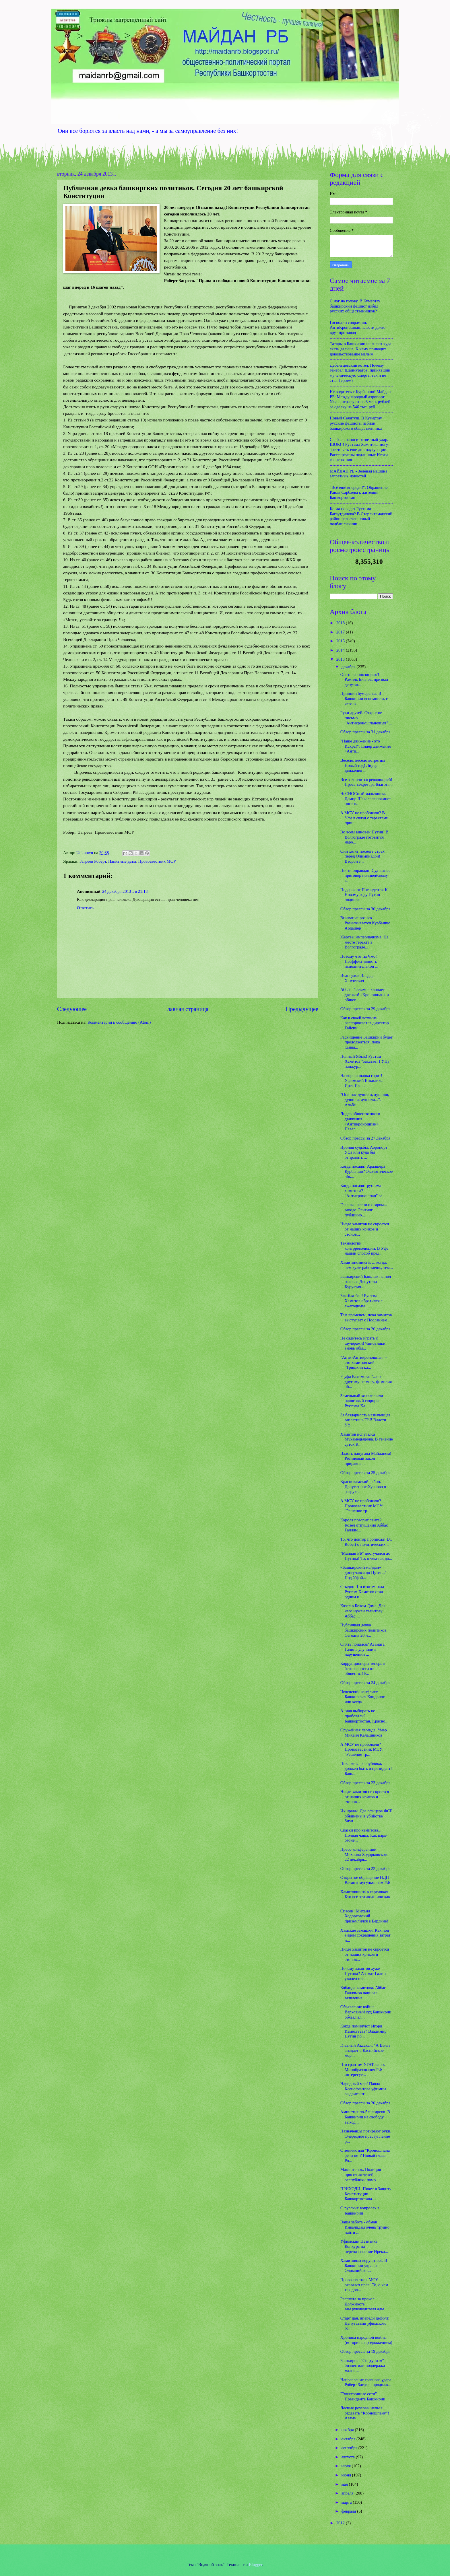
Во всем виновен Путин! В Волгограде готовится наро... (364, 837)
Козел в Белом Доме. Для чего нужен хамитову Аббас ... (362, 1610)
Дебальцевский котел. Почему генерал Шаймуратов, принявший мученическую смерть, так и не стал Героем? (360, 373)
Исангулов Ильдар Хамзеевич (357, 978)
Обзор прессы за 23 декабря (365, 1782)
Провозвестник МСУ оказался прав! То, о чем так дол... (364, 2284)
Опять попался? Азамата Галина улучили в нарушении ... (362, 1649)
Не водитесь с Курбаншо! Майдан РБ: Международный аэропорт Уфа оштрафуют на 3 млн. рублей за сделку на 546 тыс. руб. (360, 399)
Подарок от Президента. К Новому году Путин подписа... (364, 894)
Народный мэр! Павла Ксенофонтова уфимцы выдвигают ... (363, 2088)
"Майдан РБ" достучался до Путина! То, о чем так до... (366, 1556)
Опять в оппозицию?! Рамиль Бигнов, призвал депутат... (364, 679)
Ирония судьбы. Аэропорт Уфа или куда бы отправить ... (363, 1152)
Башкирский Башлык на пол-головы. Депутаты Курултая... (366, 1281)
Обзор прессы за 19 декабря (365, 2351)
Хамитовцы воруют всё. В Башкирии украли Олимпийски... (363, 2265)
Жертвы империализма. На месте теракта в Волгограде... (364, 942)
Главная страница (186, 1009)
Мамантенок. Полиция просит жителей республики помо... (360, 2174)
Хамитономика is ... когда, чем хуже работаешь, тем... (366, 1265)
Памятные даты (122, 861)
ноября (348, 2429)
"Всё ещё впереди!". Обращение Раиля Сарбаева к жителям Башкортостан (359, 492)
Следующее (72, 1009)
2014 (341, 650)
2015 (341, 641)
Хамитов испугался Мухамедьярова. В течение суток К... (366, 1439)
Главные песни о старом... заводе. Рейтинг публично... (363, 1209)
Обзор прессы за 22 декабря (365, 1868)
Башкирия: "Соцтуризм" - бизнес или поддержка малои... (363, 2365)
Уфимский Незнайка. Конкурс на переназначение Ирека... (364, 2246)
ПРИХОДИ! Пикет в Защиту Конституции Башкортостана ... (365, 2193)
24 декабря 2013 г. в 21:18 (125, 891)
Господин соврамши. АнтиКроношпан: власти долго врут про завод (357, 327)
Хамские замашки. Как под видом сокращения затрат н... (365, 1935)
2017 (341, 632)
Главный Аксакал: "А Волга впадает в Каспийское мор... (365, 2050)
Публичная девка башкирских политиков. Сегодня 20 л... (363, 1630)
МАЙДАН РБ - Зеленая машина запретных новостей (358, 474)
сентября (349, 2447)
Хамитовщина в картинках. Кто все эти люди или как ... (365, 1896)
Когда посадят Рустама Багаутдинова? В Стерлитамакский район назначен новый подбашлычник (361, 516)
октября (348, 2439)
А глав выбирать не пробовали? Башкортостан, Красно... (364, 1715)
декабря (348, 666)
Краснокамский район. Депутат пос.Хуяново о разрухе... (363, 1486)
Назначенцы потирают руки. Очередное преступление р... (365, 2136)
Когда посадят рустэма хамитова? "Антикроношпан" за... (363, 1190)
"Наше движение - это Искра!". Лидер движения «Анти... (365, 746)
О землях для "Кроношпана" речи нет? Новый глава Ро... (365, 2155)
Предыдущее (302, 1009)
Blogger (255, 2564)
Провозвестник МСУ (157, 861)
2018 (341, 623)
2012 (341, 2523)
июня (346, 2475)
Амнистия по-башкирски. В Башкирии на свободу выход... (365, 2117)
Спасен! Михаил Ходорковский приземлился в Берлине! (364, 1916)
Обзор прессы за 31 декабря (365, 732)
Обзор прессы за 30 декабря (365, 909)
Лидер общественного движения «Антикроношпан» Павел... (360, 1121)
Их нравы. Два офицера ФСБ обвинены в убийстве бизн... (366, 1816)
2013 (341, 659)
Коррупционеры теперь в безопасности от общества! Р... (362, 1668)
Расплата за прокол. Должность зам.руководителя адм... (363, 2304)
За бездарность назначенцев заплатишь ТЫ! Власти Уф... (365, 1420)
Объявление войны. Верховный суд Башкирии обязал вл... (365, 2012)
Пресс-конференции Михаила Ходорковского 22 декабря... (364, 1854)
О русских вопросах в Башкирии (359, 2210)
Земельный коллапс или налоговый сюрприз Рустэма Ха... (361, 1400)
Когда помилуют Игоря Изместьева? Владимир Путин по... (363, 2031)
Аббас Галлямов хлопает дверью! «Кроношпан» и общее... (364, 994)
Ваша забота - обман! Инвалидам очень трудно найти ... (364, 2227)
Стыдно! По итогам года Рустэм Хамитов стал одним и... (362, 1591)
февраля (349, 2511)
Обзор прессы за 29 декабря (365, 1008)
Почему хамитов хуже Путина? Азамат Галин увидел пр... (363, 1973)
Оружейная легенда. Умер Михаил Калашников (363, 1732)
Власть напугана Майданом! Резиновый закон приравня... (365, 1458)
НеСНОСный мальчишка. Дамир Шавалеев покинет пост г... (365, 798)
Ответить (85, 907)
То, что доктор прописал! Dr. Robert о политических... (366, 1542)
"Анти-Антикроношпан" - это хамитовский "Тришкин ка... (363, 1362)
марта (347, 2502)
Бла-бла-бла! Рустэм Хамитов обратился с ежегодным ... (361, 1300)
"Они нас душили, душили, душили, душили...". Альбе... (364, 1099)
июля (346, 2466)
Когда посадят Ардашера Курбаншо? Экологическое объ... (366, 1171)
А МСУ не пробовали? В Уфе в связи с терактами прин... (364, 817)
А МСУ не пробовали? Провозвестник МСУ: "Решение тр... (361, 1505)
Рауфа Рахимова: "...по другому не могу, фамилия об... (366, 1381)
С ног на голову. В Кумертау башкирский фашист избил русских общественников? (355, 306)
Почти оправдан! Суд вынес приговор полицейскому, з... (365, 875)
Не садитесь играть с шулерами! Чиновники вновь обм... (362, 1343)
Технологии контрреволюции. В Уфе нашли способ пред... (364, 1248)
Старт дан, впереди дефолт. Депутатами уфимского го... (364, 2323)
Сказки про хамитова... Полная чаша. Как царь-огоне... (364, 1835)
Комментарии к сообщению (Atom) (119, 1022)
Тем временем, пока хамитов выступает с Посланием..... (366, 1317)
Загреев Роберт (92, 861)
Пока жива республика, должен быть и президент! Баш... (366, 1768)
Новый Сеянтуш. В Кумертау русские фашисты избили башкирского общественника (356, 423)
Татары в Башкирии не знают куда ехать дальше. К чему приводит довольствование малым (360, 348)
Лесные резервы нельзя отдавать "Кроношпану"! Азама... (364, 2413)
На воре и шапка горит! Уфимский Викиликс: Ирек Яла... (362, 1080)
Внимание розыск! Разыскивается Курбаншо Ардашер (365, 922)
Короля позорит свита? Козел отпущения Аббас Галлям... (364, 1525)
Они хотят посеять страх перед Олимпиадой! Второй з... (362, 856)
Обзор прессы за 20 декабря (365, 2103)
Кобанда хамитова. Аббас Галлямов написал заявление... (363, 1992)
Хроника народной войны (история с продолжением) (366, 2340)
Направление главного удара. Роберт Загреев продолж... (366, 2382)
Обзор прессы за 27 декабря (365, 1138)
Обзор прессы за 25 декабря (365, 1472)
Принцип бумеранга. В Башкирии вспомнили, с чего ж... (364, 698)
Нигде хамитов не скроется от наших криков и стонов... (364, 1229)
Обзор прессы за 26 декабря (365, 1329)
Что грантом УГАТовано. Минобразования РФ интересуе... (362, 2069)
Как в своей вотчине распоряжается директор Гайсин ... (364, 1023)
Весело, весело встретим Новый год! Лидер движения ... (362, 765)
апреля (347, 2493)
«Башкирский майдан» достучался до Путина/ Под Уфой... (363, 1572)
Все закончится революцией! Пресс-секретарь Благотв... (366, 782)
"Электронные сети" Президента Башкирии (362, 2396)
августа (348, 2457)
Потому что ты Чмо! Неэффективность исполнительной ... (359, 961)
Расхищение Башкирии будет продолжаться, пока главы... (366, 1042)
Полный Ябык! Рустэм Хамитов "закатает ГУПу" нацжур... (365, 1061)
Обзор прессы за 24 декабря (365, 1682)
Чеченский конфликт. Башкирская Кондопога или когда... (363, 1697)
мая (345, 2484)
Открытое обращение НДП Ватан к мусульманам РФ (365, 1880)
